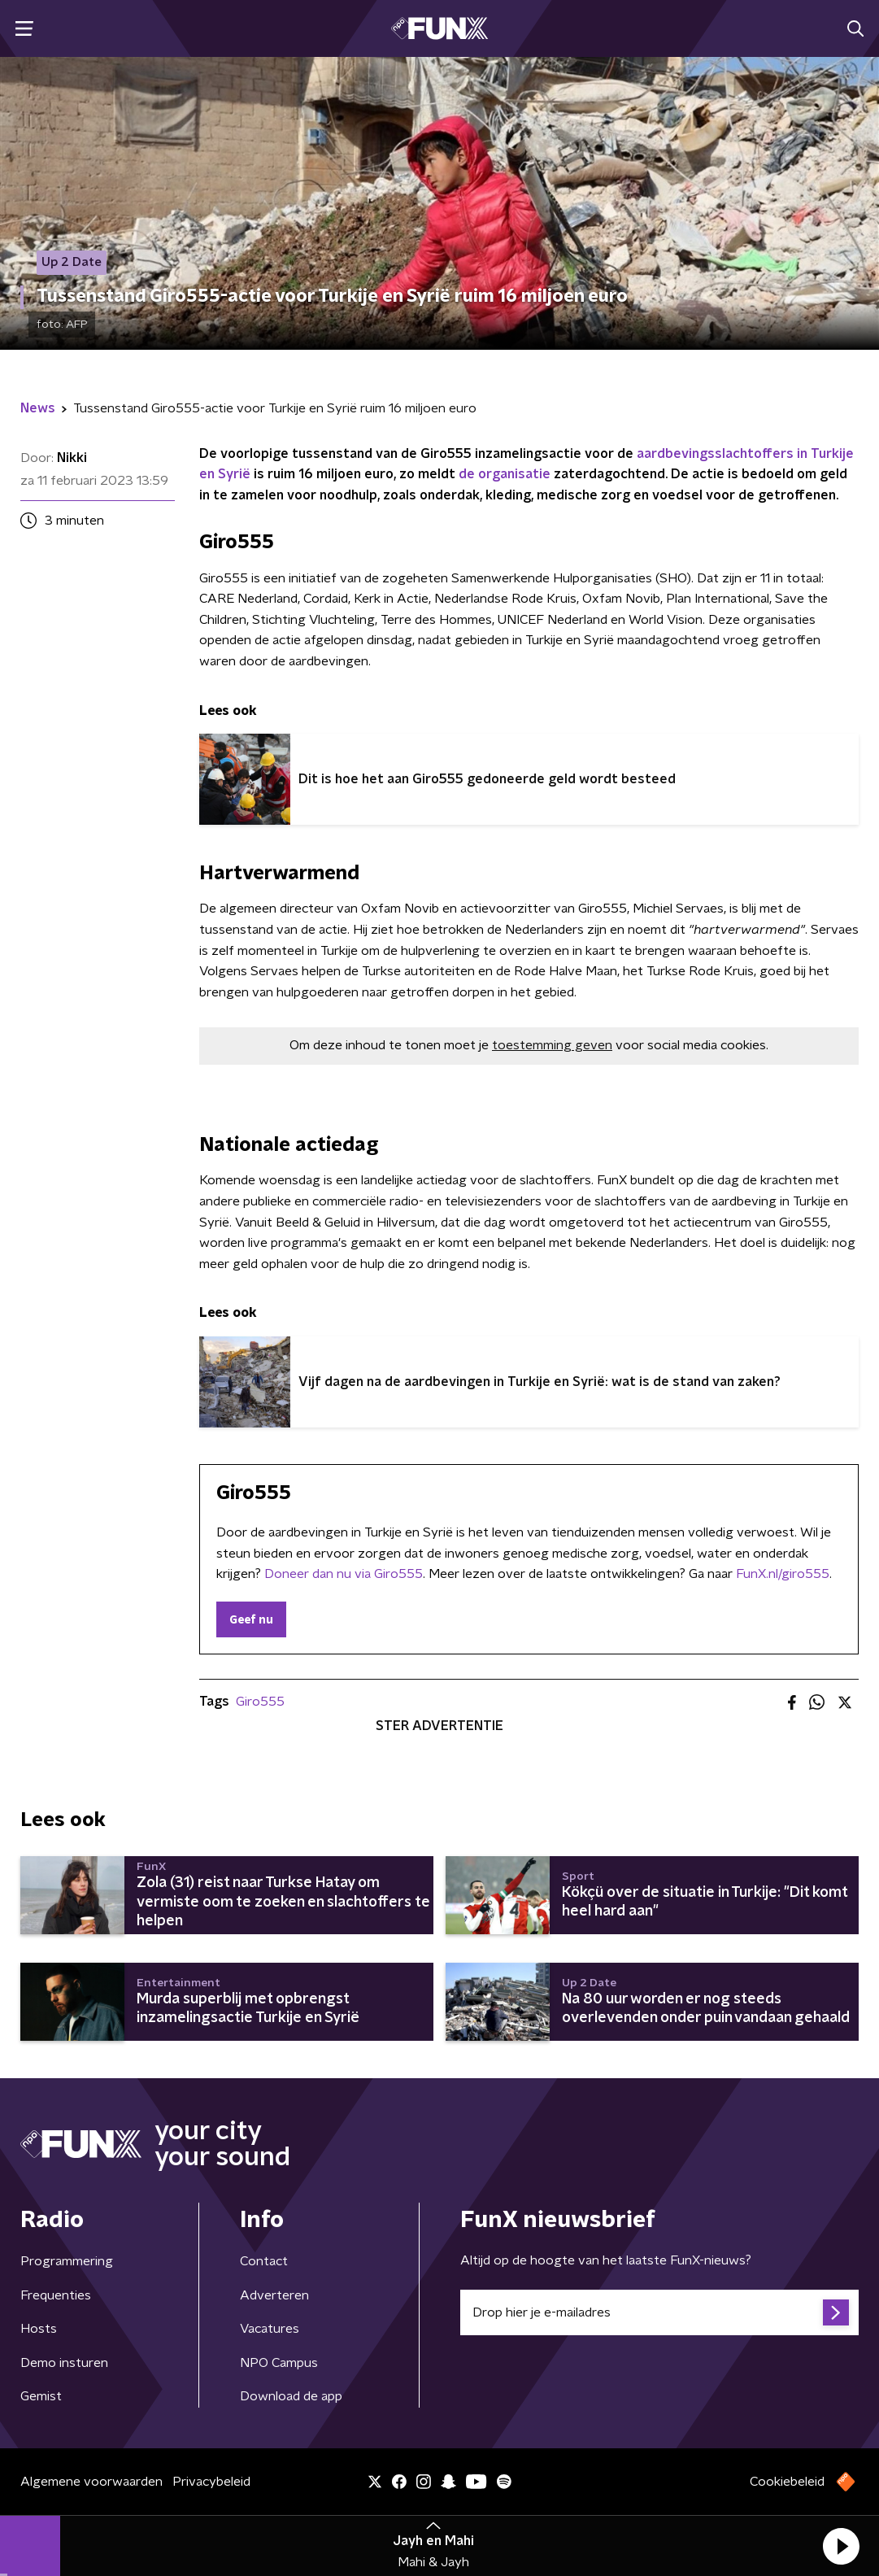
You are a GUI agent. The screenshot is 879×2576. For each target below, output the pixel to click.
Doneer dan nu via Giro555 (343, 1573)
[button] (841, 2546)
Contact (264, 2261)
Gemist (41, 2396)
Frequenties (55, 2295)
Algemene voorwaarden (91, 2481)
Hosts (38, 2328)
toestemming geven (552, 1045)
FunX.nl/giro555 (782, 1573)
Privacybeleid (211, 2481)
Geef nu (251, 1620)
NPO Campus (279, 2362)
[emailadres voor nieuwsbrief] (659, 2312)
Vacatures (269, 2328)
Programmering (66, 2261)
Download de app (291, 2396)
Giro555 (260, 1701)
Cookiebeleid (787, 2481)
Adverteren (274, 2295)
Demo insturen (64, 2362)
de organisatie (504, 474)
